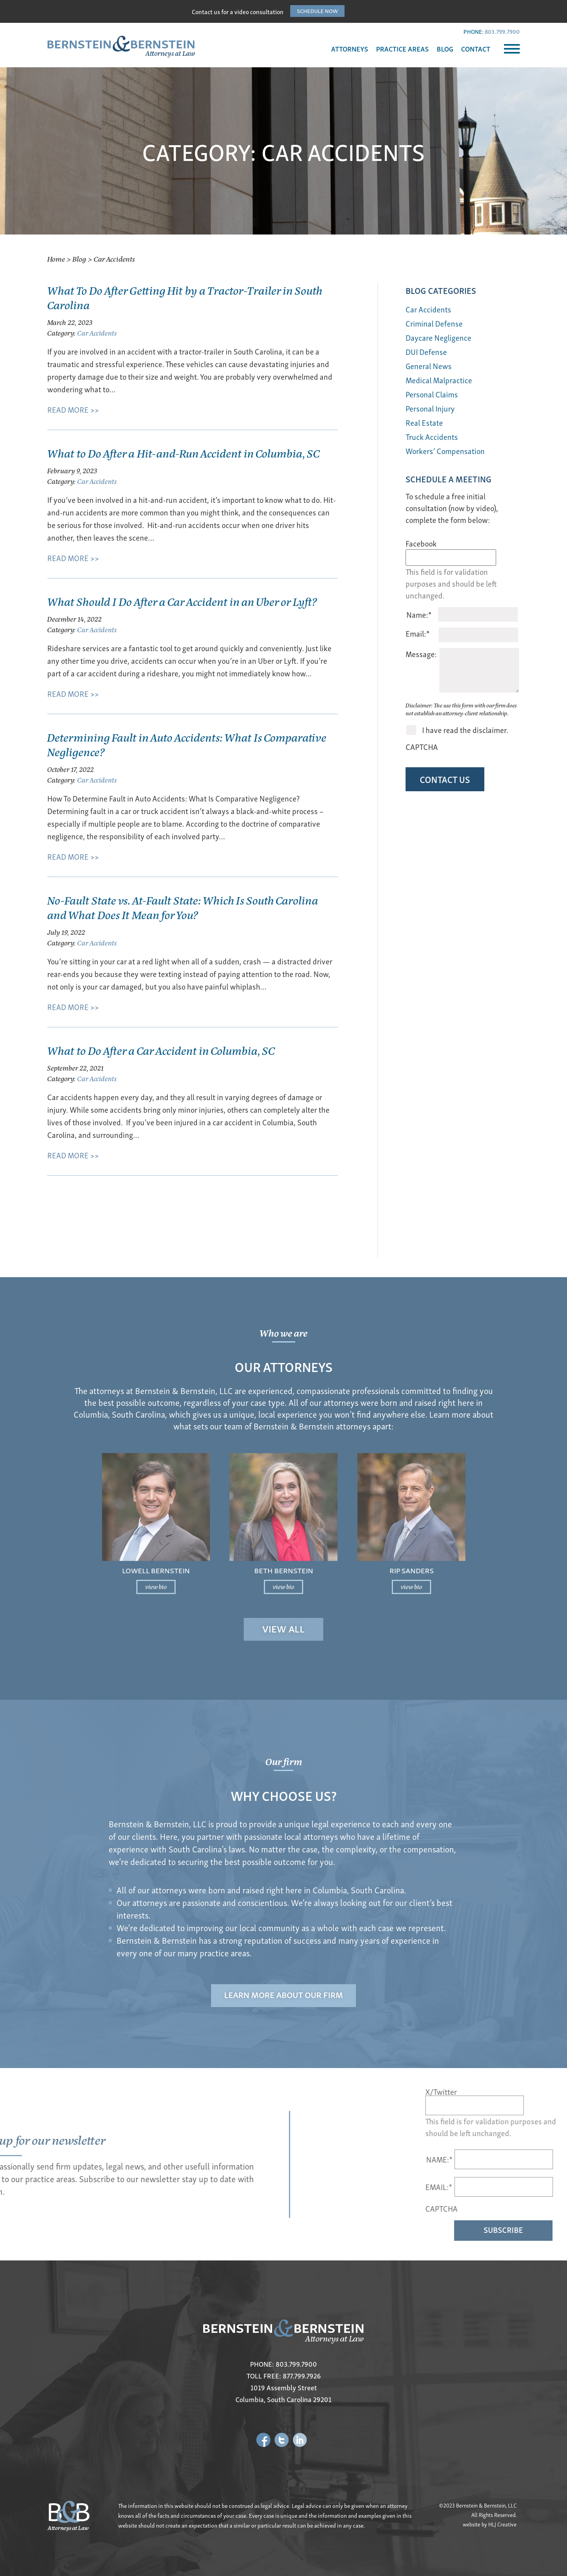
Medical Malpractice (439, 380)
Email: (418, 633)
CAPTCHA (422, 746)
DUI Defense (426, 351)
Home (56, 258)
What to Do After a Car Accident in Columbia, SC (161, 1050)
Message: (421, 653)
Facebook (421, 543)
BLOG (445, 49)
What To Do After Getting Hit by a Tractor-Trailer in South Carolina (184, 297)
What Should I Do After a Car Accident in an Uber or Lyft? (182, 601)
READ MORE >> (73, 409)
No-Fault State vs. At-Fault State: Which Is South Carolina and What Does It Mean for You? (182, 907)
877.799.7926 (302, 2375)
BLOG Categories (441, 290)
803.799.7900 (502, 31)
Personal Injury (430, 408)
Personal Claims (432, 394)
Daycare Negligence (438, 337)
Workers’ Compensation (445, 450)
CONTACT (475, 49)
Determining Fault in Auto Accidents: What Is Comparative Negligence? (186, 744)
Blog (79, 258)
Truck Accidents (432, 436)
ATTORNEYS (349, 49)
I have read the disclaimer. (465, 730)
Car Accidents (97, 333)
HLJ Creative (502, 2524)
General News (429, 365)
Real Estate (424, 422)
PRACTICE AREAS (402, 49)
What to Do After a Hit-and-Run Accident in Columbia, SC (183, 453)
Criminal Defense (434, 323)
